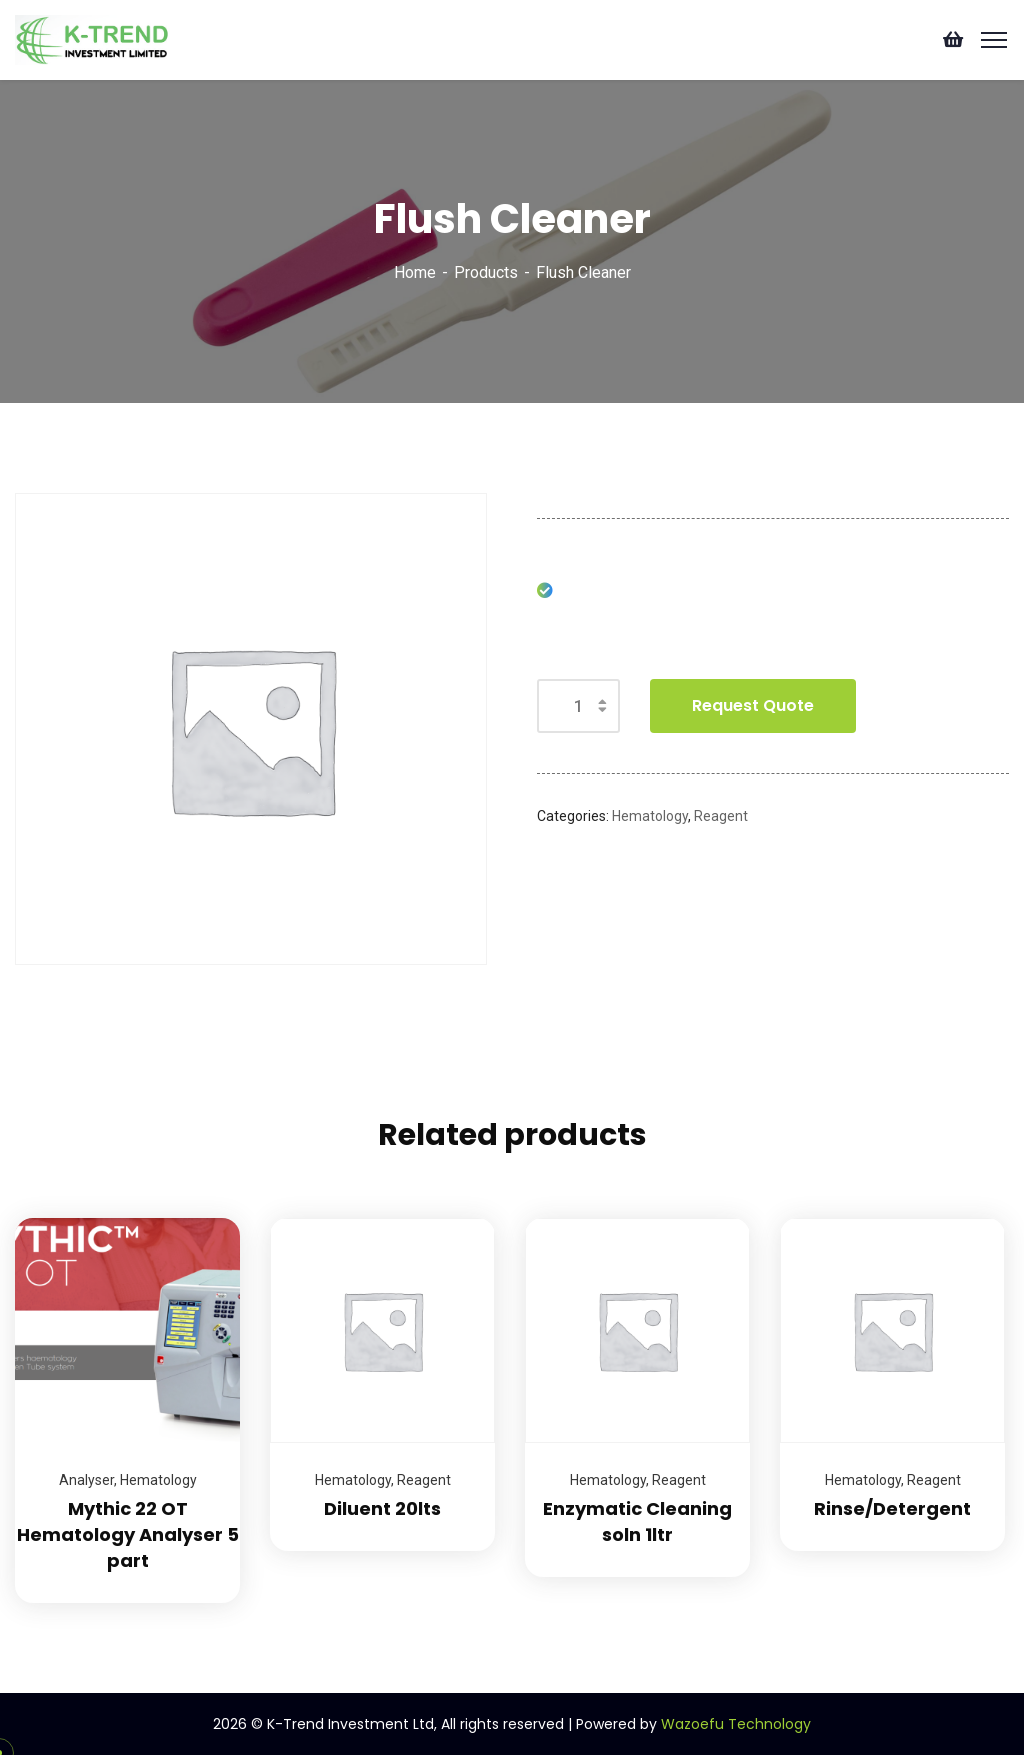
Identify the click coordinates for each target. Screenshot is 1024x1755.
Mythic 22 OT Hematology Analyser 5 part (128, 1534)
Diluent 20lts (382, 1508)
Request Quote (753, 705)
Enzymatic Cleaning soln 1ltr (637, 1521)
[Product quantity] (578, 706)
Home (415, 272)
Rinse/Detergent (892, 1508)
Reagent (721, 816)
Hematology (650, 816)
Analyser (86, 1480)
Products (486, 272)
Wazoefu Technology (736, 1724)
